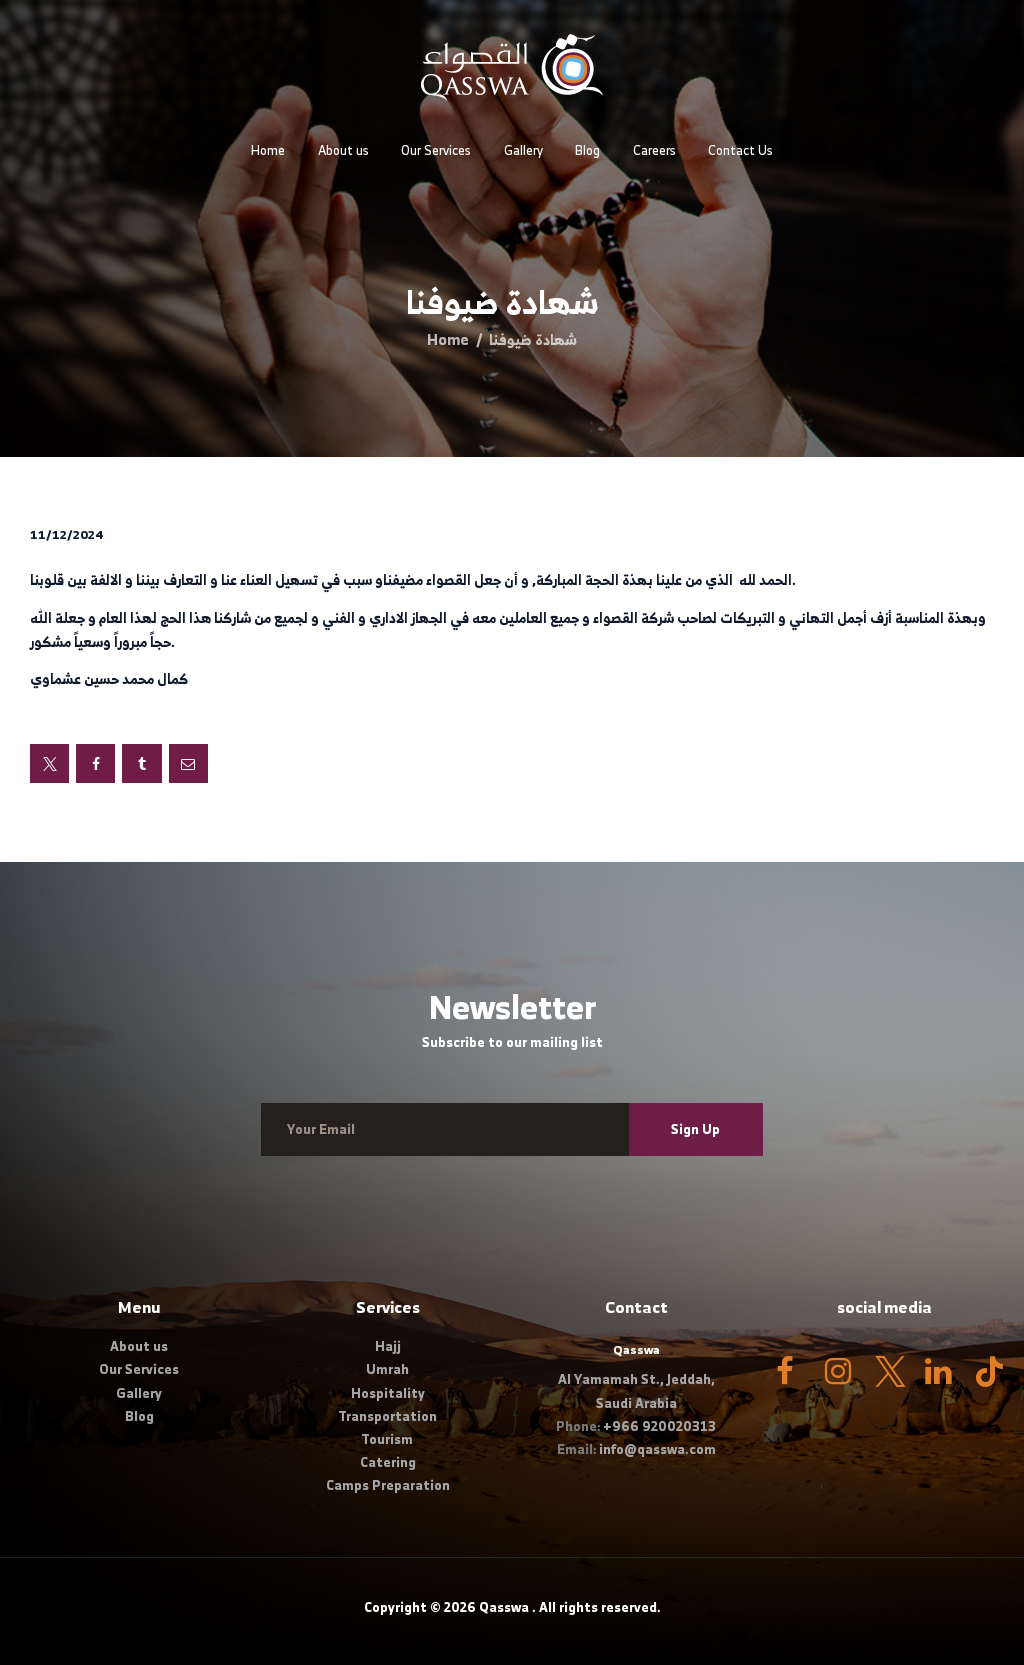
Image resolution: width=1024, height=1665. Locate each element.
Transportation (388, 1416)
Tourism (387, 1439)
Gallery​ (139, 1393)
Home (448, 339)
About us (139, 1346)
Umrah (387, 1369)
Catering (388, 1462)
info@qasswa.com (657, 1449)
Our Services (139, 1369)
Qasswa (504, 1607)
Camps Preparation (388, 1485)
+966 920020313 (659, 1426)
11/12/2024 (67, 534)
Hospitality (388, 1393)
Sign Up (695, 1129)
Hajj (388, 1346)
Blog (139, 1416)
